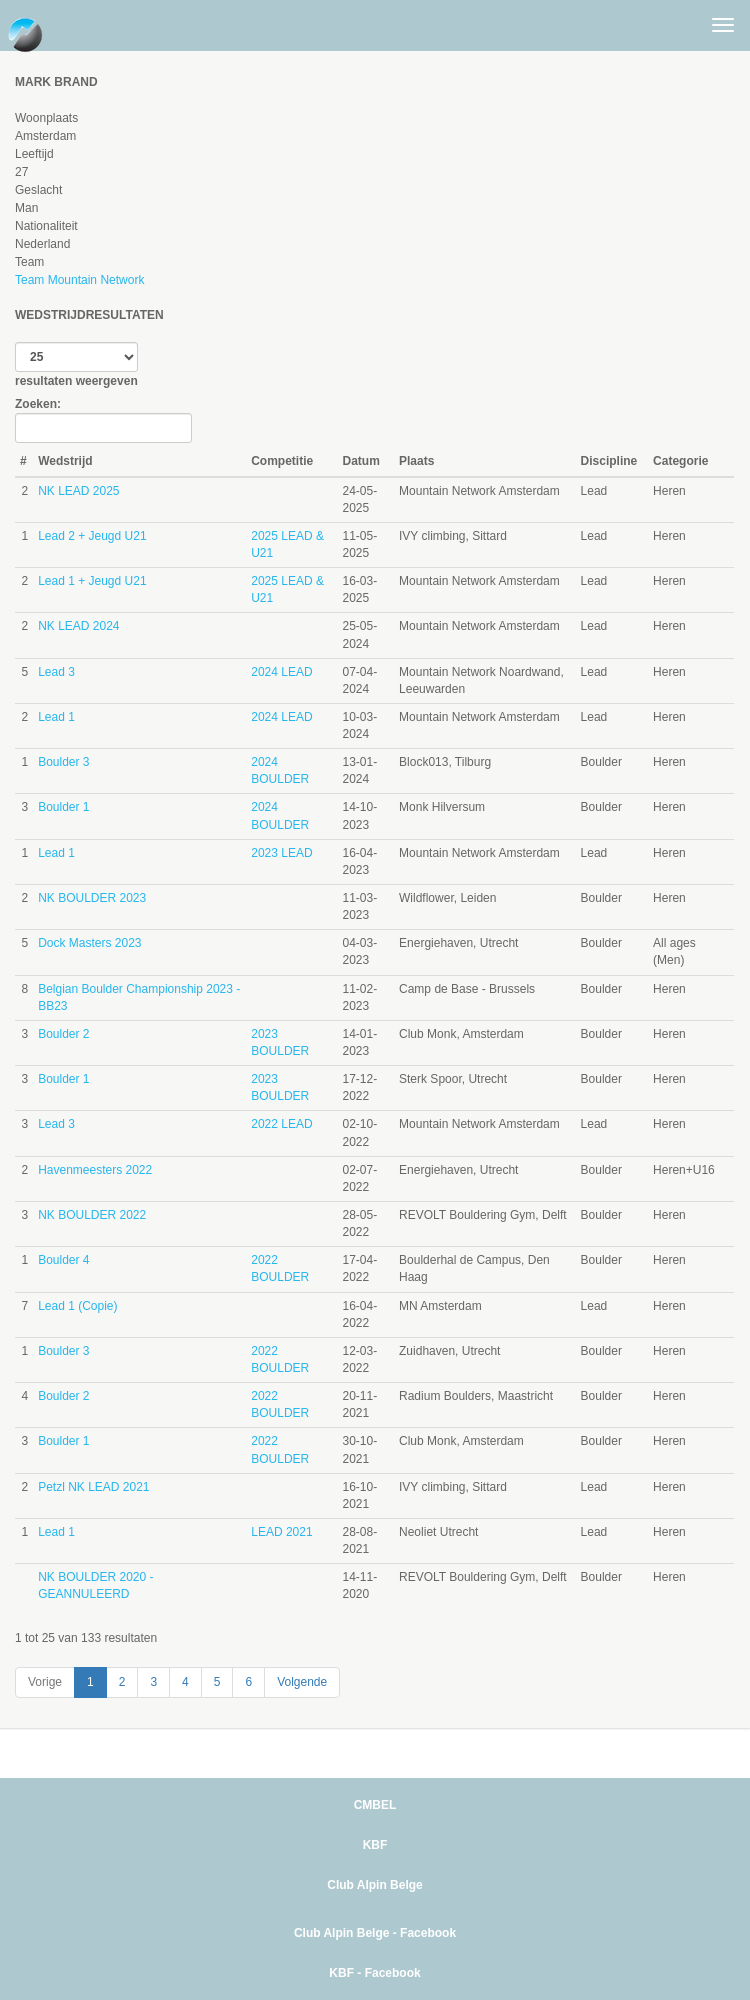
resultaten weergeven (76, 365)
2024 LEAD (281, 672)
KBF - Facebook (374, 1973)
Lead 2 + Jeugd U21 (92, 536)
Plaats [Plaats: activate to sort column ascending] (416, 461)
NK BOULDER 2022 (92, 1215)
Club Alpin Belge (375, 1885)
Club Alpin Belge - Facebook (375, 1933)
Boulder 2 (63, 1034)
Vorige (45, 1682)
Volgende (302, 1682)
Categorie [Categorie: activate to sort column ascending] (680, 461)
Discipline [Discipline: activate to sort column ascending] (609, 461)
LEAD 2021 (281, 1532)
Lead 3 (56, 672)
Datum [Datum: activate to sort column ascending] (361, 461)
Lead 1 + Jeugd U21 (92, 581)
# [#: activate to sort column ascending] (23, 461)
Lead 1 (56, 717)
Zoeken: (103, 420)
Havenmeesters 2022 (95, 1170)
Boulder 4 (63, 1260)
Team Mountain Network (79, 280)
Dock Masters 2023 (89, 943)
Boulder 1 (63, 807)
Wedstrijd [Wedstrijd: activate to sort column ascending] (65, 461)
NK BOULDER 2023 (92, 898)
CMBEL (375, 1805)
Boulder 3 (63, 762)
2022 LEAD (281, 1124)
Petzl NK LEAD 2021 (93, 1487)
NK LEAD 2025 (78, 491)
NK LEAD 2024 (78, 626)
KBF (375, 1845)
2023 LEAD (281, 853)
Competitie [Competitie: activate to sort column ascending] (282, 461)
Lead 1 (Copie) (77, 1306)
